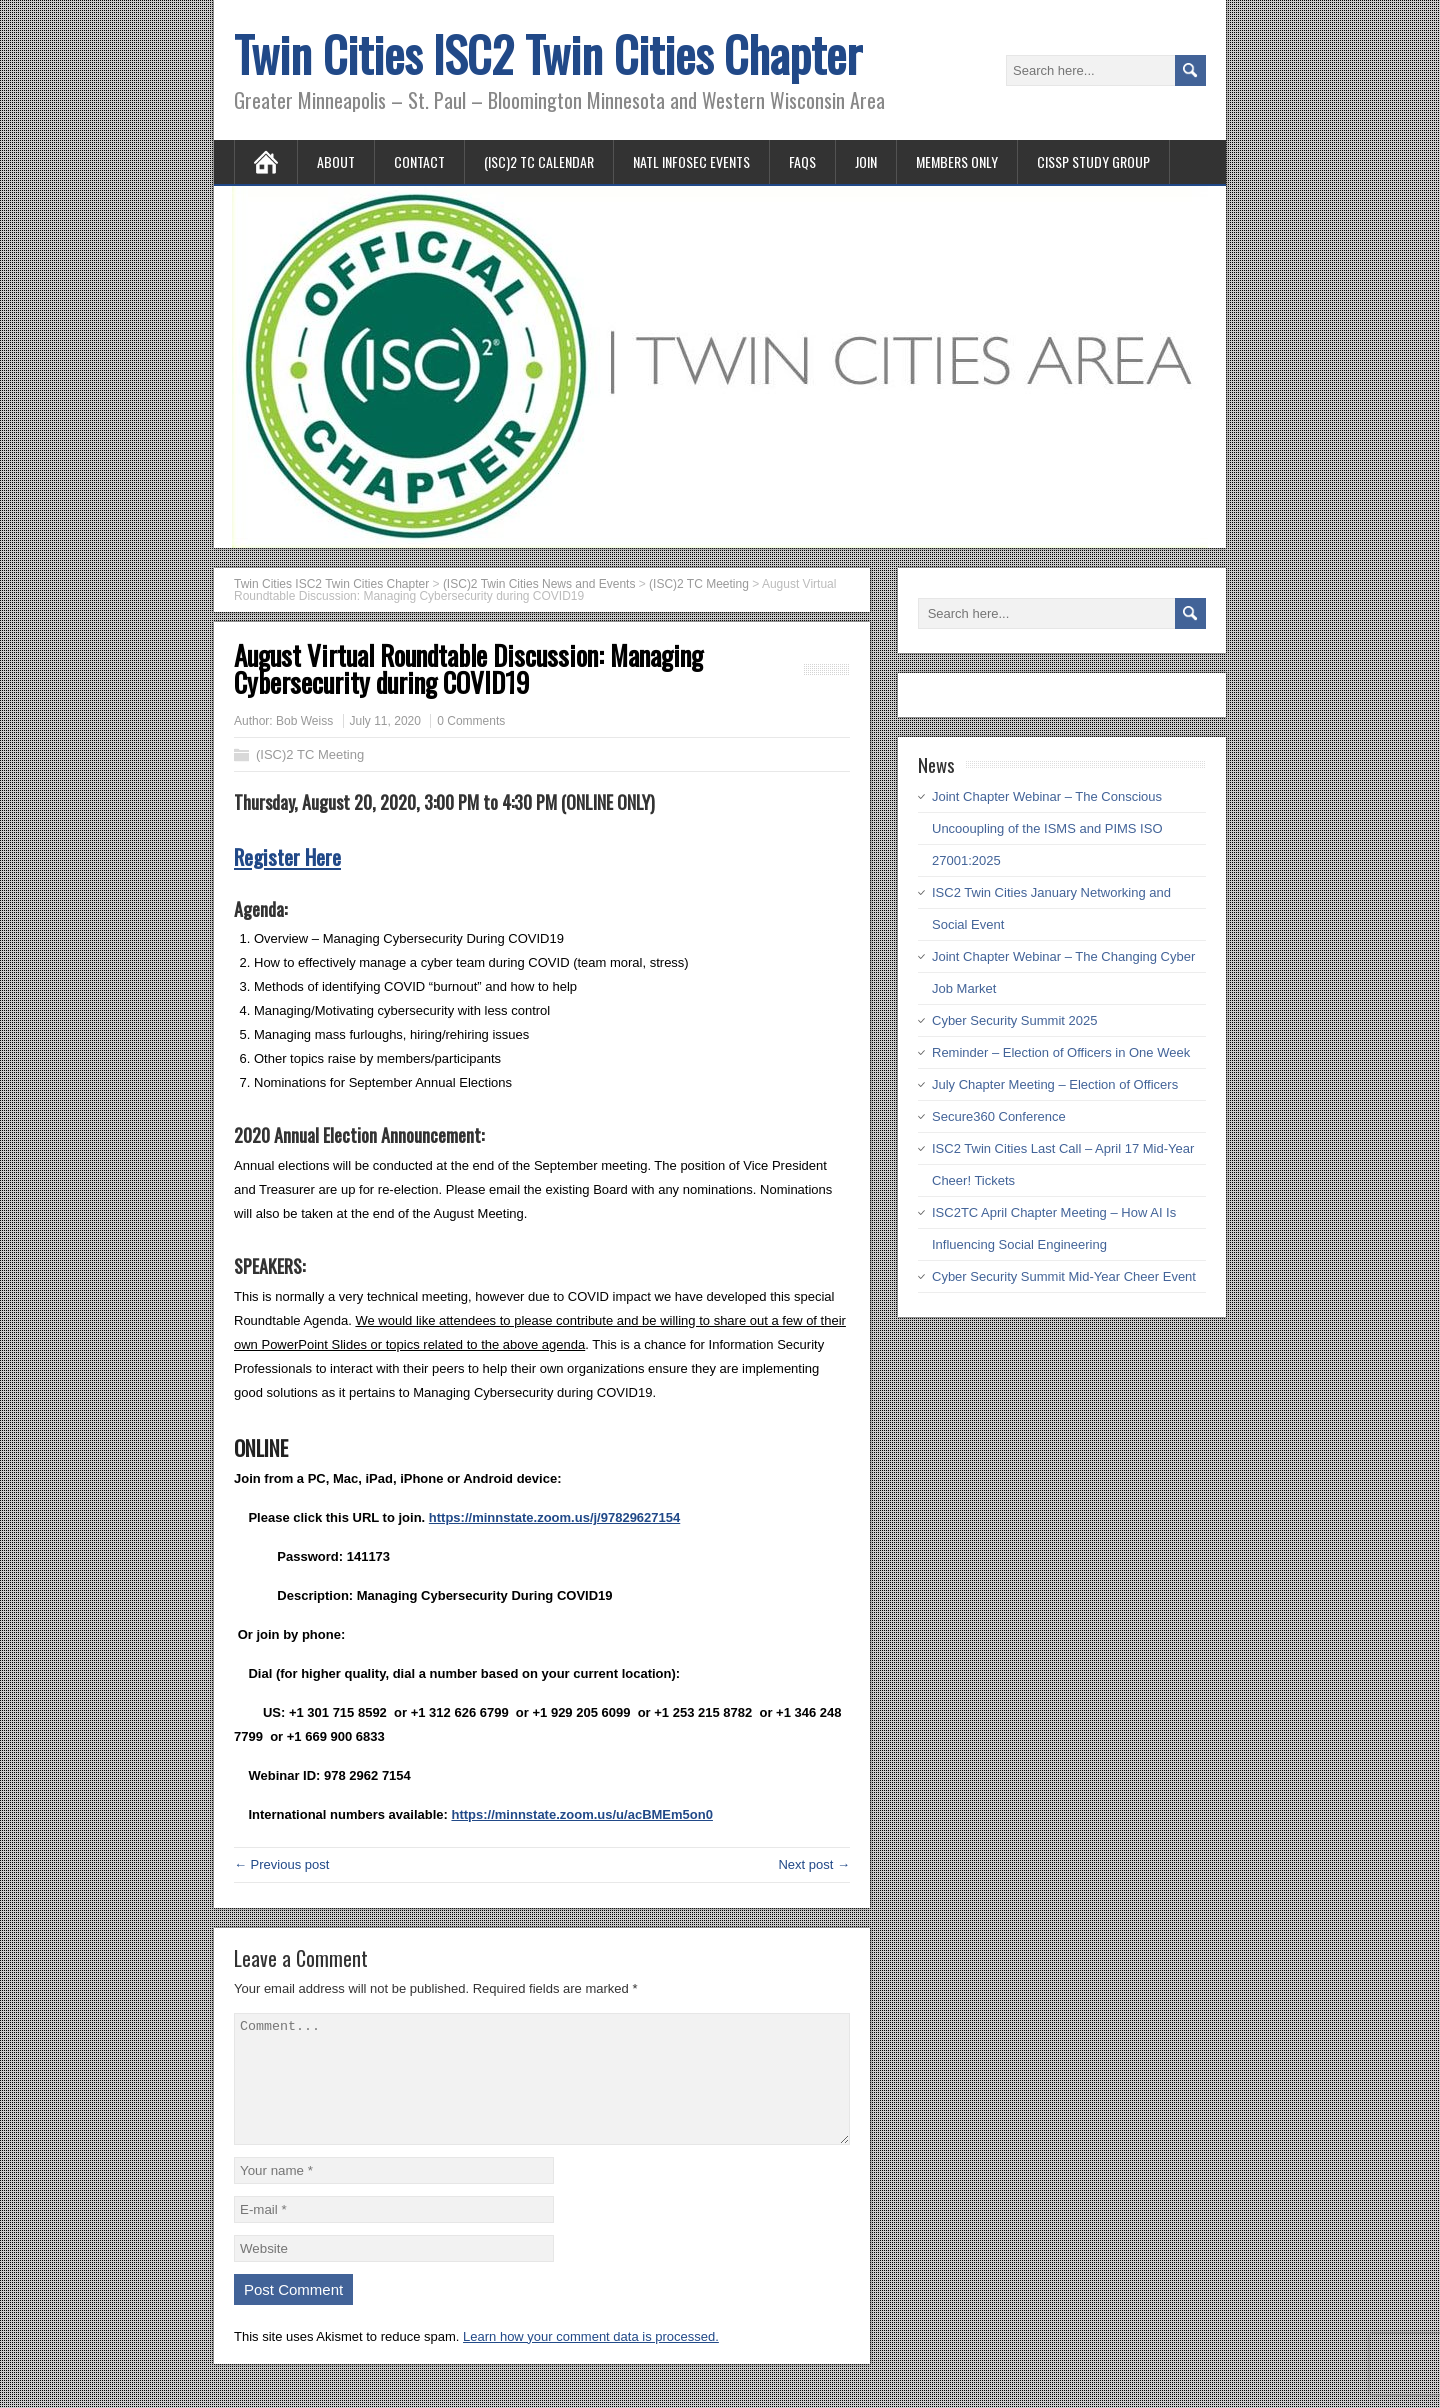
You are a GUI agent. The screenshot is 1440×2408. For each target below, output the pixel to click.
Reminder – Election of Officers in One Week (1061, 1052)
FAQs (802, 161)
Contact (419, 161)
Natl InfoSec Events (691, 161)
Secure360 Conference (999, 1116)
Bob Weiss (304, 721)
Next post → (814, 1864)
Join (866, 161)
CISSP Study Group (1093, 161)
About (336, 161)
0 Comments (471, 721)
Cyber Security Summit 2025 (1014, 1020)
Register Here (287, 856)
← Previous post (281, 1864)
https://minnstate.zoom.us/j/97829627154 (554, 1517)
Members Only (957, 161)
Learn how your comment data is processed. (591, 2360)
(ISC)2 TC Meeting (310, 754)
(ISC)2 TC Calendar (539, 161)
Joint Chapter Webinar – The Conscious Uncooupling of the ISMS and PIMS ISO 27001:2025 (1047, 828)
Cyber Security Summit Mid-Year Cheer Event (1064, 1276)
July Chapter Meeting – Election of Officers (1055, 1084)
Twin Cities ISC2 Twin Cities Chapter (548, 53)
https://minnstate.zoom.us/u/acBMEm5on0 (581, 1814)
